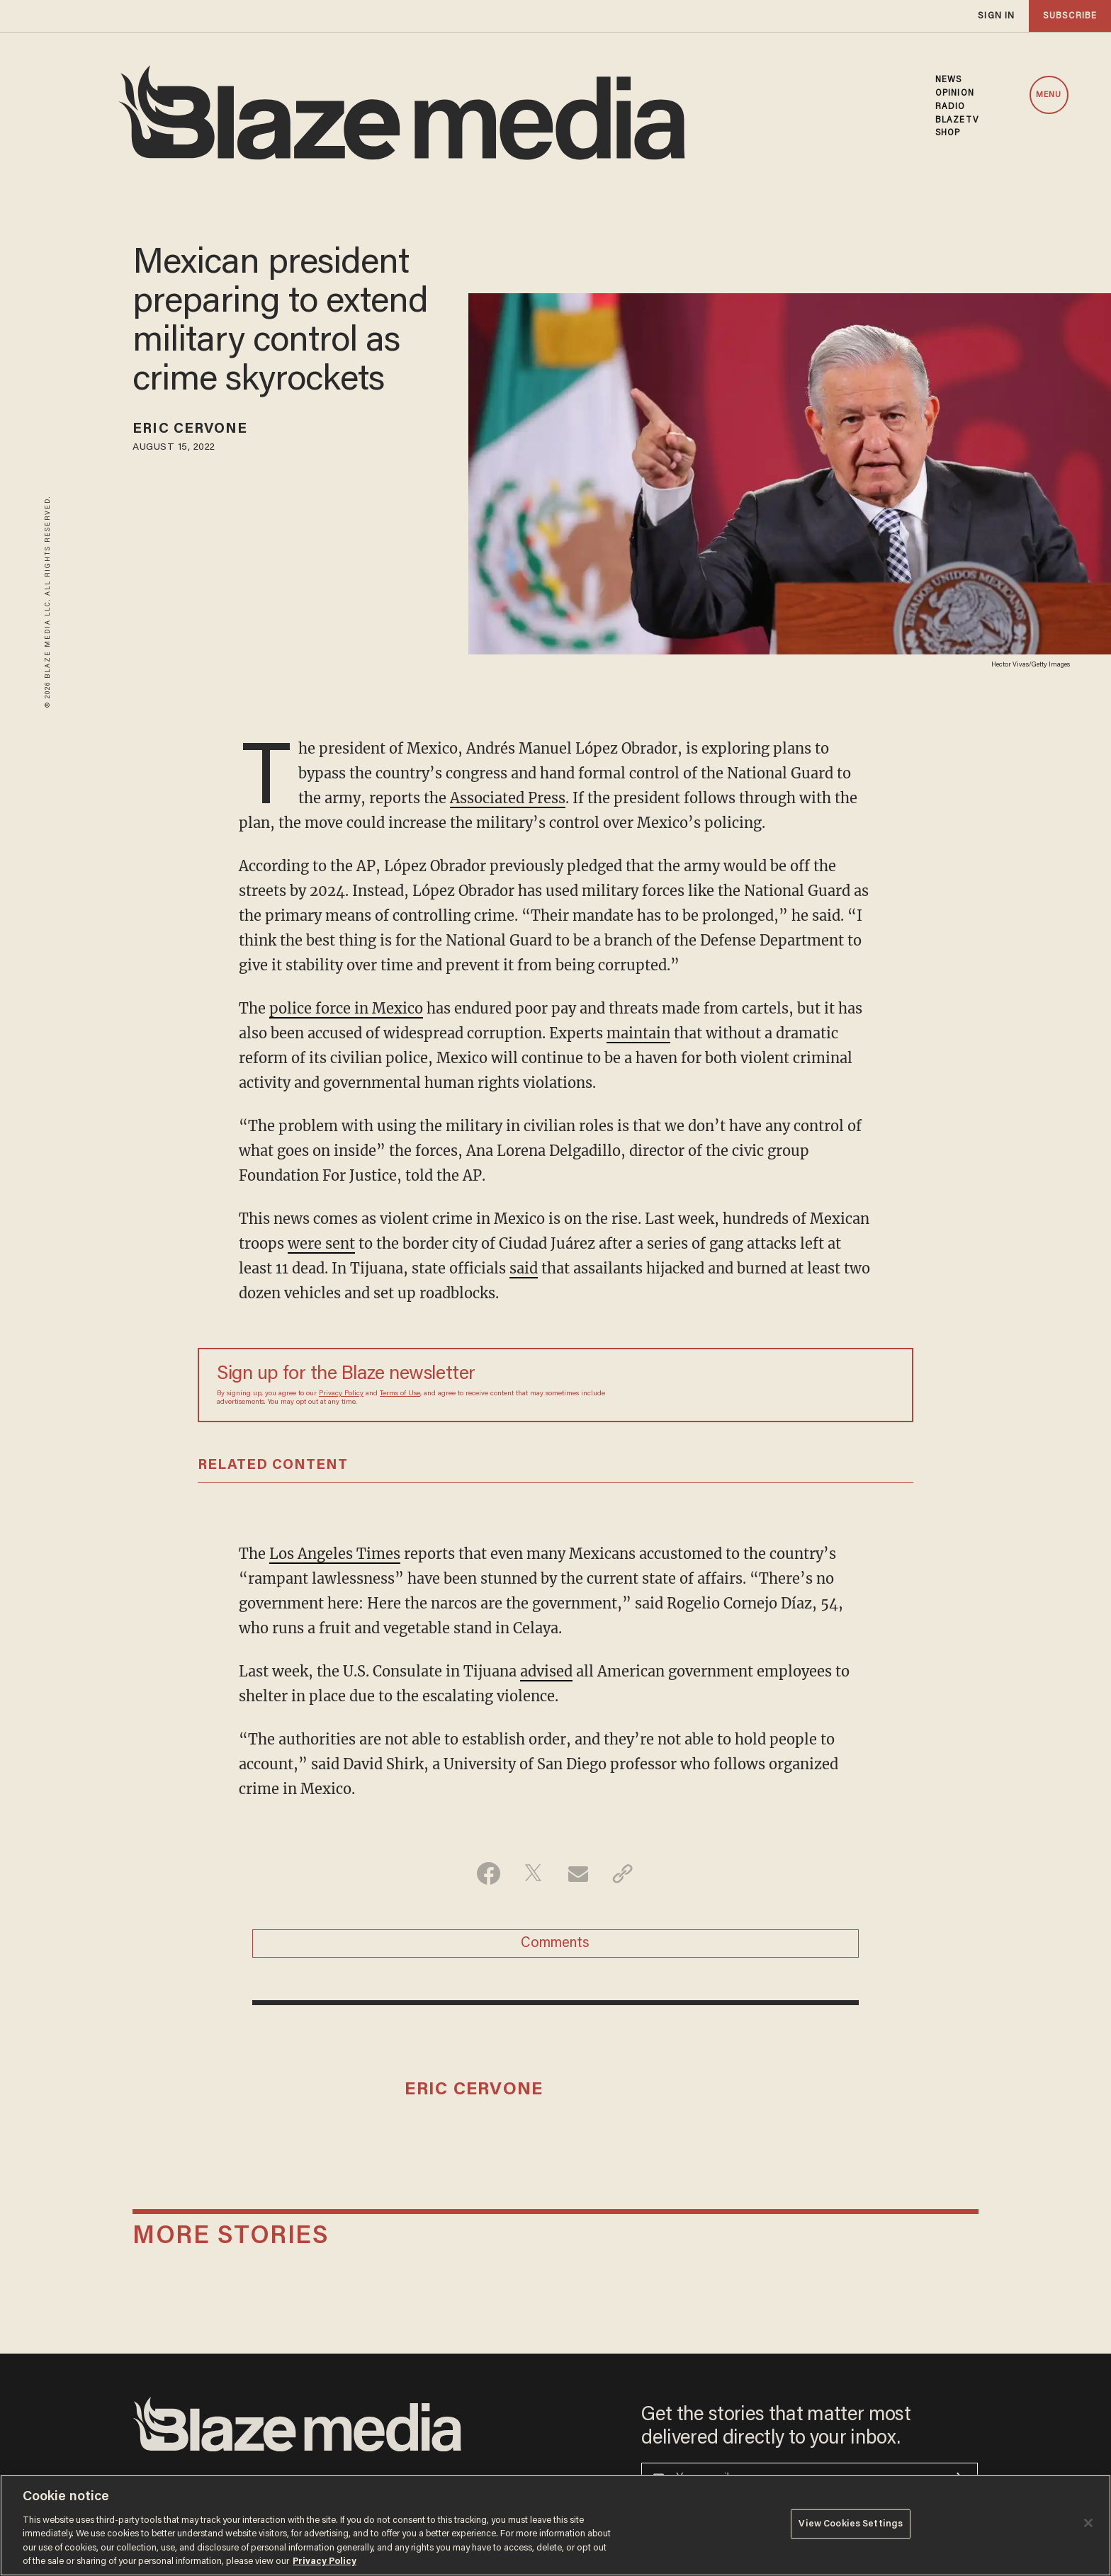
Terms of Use (400, 1393)
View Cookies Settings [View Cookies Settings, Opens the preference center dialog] (851, 2524)
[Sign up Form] (795, 1385)
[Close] (1088, 2522)
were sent (321, 1243)
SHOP (947, 133)
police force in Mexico (346, 1008)
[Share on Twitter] (533, 1873)
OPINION (954, 93)
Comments (555, 1943)
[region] (555, 2525)
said (523, 1268)
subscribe (1070, 16)
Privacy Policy (341, 1393)
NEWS (948, 80)
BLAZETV (957, 120)
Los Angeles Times (334, 1553)
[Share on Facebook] (488, 1873)
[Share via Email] (578, 1873)
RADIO (950, 107)
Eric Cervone (189, 429)
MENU (1048, 95)
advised (546, 1671)
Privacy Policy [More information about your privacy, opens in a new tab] (324, 2561)
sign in (996, 16)
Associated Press (507, 798)
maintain (638, 1033)
